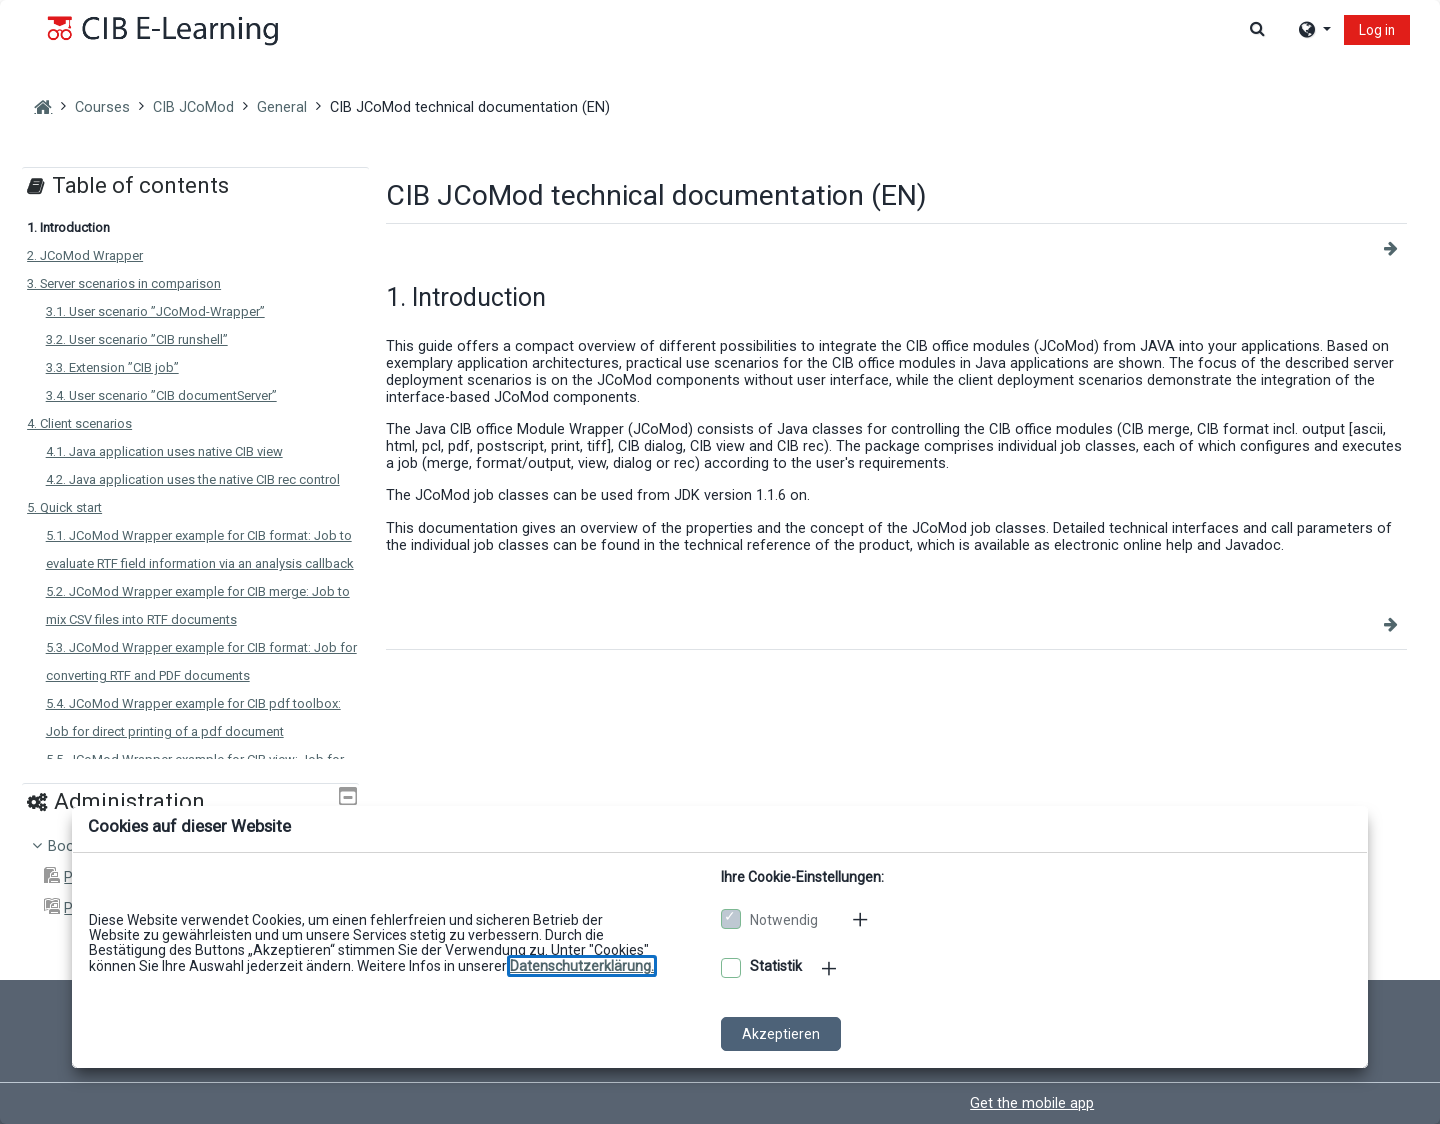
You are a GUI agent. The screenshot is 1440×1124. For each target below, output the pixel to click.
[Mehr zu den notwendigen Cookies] (862, 919)
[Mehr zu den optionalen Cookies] (831, 968)
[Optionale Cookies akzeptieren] (731, 968)
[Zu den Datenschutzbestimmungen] (582, 966)
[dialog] (720, 562)
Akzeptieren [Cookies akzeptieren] (781, 1034)
